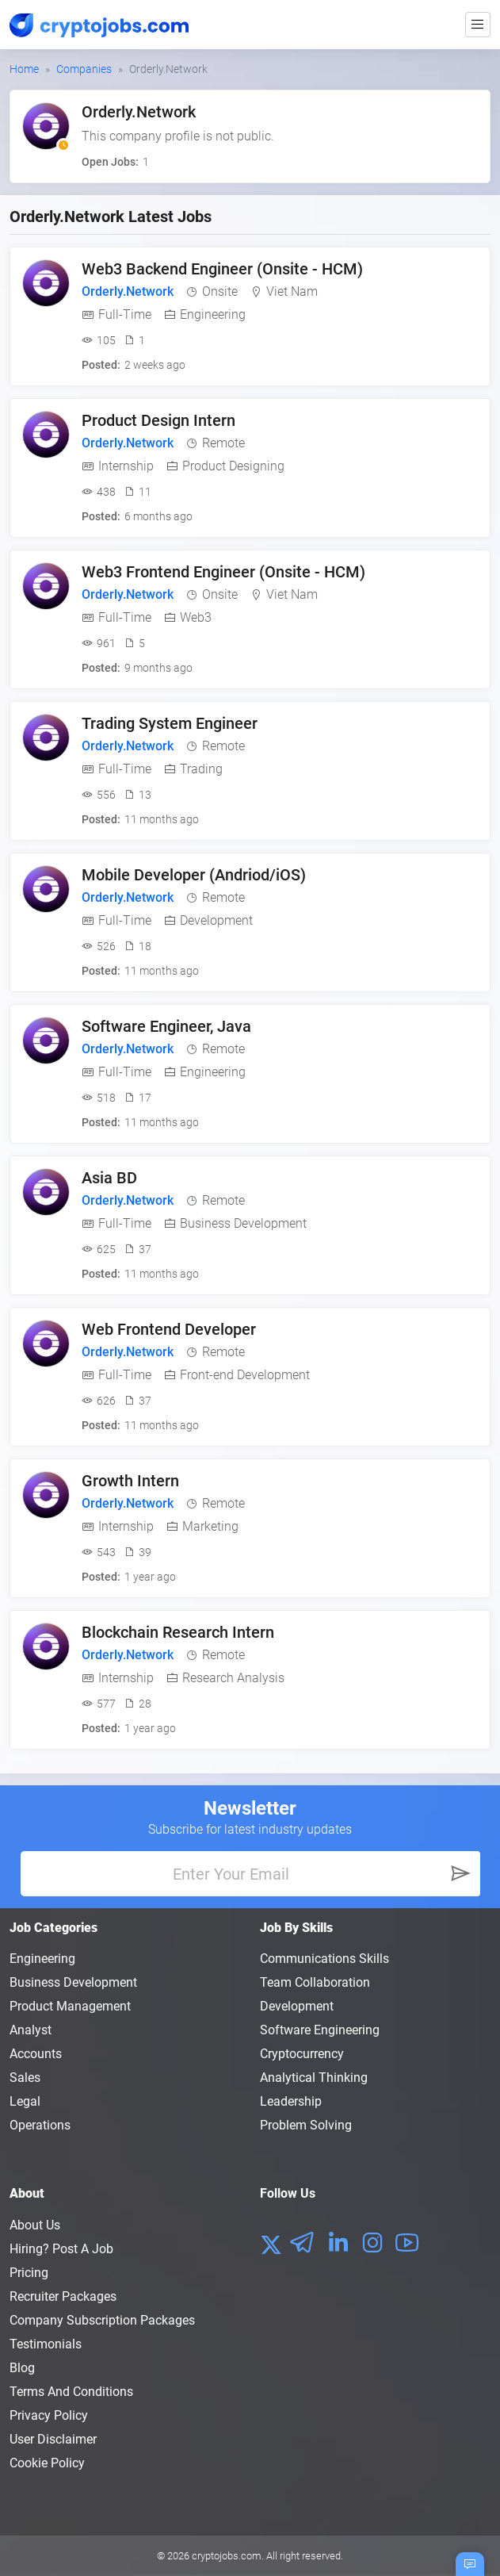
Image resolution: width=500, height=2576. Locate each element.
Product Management (70, 2006)
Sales (25, 2077)
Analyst (31, 2029)
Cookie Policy (47, 2463)
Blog (22, 2367)
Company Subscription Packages (102, 2320)
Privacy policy (49, 2415)
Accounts (36, 2053)
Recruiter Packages (63, 2296)
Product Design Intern (158, 420)
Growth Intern (130, 1480)
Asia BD (109, 1177)
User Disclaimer (53, 2439)
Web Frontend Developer (169, 1329)
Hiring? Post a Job (61, 2248)
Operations (40, 2125)
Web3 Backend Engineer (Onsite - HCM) (222, 268)
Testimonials (46, 2344)
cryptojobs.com (226, 2556)
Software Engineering (320, 2029)
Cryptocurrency (302, 2053)
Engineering (42, 1958)
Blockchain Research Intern (178, 1632)
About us (35, 2225)
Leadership (291, 2101)
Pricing (29, 2272)
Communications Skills (324, 1958)
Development (297, 2006)
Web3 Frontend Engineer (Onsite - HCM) (223, 571)
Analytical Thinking (314, 2077)
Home (24, 69)
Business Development (73, 1982)
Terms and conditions (71, 2391)
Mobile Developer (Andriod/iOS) (194, 874)
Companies (84, 69)
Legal (25, 2101)
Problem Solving (306, 2125)
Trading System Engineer (170, 723)
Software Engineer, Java (166, 1026)
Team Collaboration (315, 1982)
